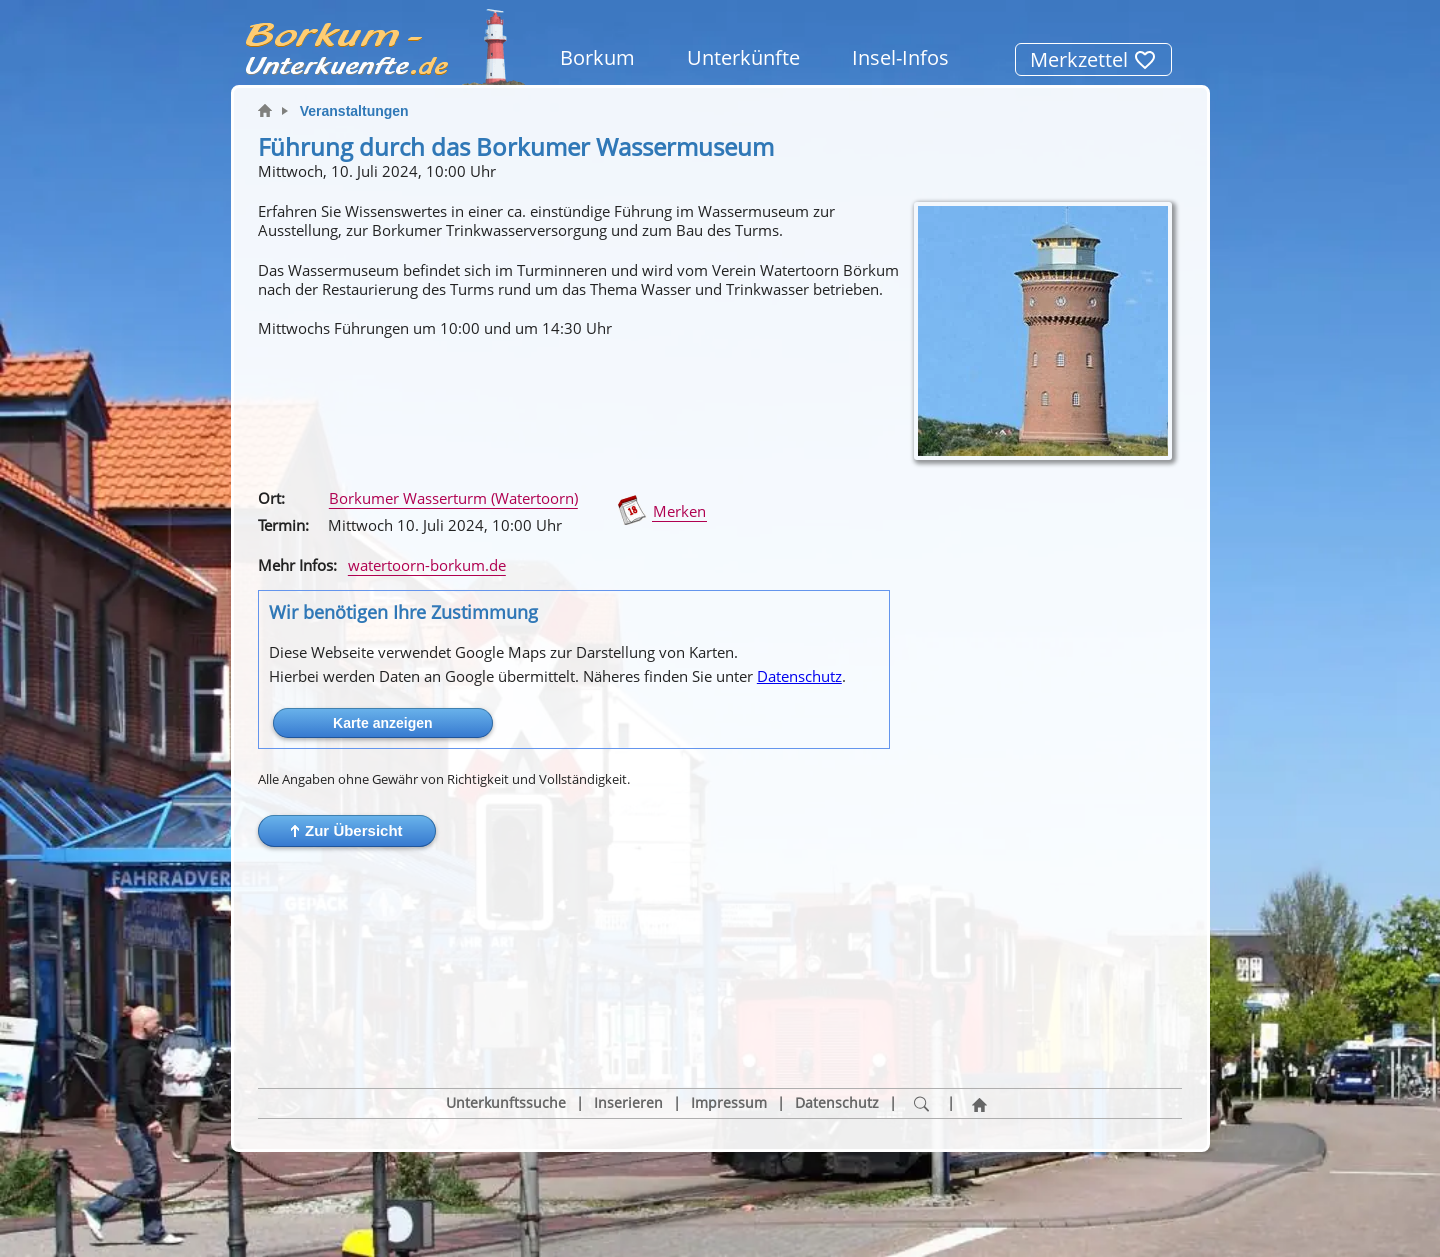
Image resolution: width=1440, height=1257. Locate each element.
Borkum (597, 57)
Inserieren (628, 1008)
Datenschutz (799, 676)
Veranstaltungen (354, 111)
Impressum (729, 1008)
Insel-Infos (900, 57)
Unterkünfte (743, 57)
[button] (347, 831)
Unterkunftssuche (506, 1008)
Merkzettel (1093, 59)
